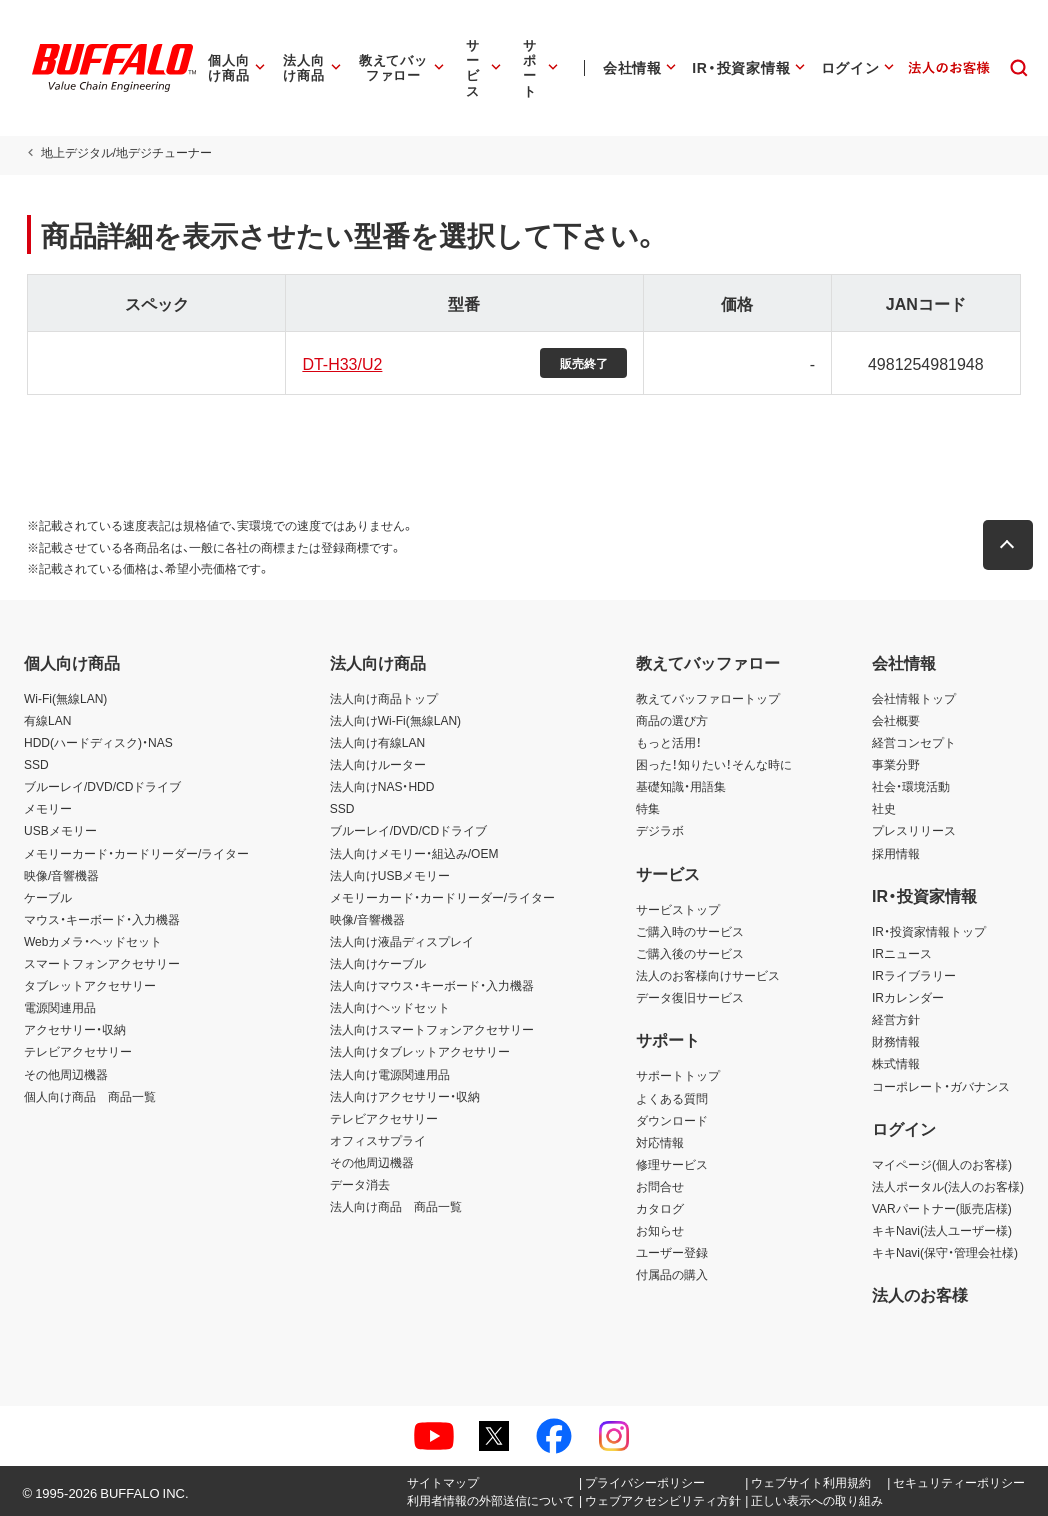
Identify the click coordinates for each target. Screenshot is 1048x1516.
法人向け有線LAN (377, 742)
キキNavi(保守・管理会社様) (945, 1252)
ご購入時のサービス (690, 931)
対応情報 (660, 1142)
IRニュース (902, 953)
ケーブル (48, 897)
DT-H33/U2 (341, 363)
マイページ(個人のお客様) (942, 1164)
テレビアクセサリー (78, 1051)
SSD (36, 764)
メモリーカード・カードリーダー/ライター (136, 853)
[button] (1011, 545)
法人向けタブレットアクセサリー (420, 1051)
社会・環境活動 (911, 786)
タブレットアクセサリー (90, 985)
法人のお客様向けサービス (708, 975)
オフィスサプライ (378, 1140)
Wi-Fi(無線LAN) (65, 698)
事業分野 (896, 764)
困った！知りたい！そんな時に (714, 764)
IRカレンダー (908, 997)
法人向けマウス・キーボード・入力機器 (432, 985)
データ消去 (360, 1184)
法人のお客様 (920, 1294)
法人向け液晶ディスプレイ (402, 941)
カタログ (660, 1208)
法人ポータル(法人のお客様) (948, 1186)
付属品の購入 (672, 1274)
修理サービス (672, 1164)
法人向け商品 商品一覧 (396, 1206)
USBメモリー (60, 830)
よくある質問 (672, 1098)
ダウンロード (672, 1120)
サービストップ (678, 909)
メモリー (48, 808)
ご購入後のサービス (690, 953)
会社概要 (896, 720)
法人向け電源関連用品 (390, 1074)
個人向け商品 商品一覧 (90, 1096)
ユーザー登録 (672, 1252)
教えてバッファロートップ (708, 698)
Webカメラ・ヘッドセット (93, 941)
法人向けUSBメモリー (390, 875)
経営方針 (896, 1019)
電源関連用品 (60, 1007)
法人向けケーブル (378, 963)
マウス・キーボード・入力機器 (102, 919)
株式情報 (896, 1063)
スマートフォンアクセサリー (102, 963)
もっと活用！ (669, 742)
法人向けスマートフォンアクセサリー (432, 1029)
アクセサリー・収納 (75, 1029)
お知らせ (660, 1230)
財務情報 (896, 1041)
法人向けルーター (378, 764)
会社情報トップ (914, 698)
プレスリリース (914, 830)
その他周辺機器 (66, 1074)
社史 (884, 808)
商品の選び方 (672, 720)
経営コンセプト (914, 742)
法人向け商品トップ (384, 698)
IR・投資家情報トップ (929, 931)
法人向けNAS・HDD (382, 786)
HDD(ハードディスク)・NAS (98, 742)
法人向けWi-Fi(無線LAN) (395, 720)
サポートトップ (678, 1075)
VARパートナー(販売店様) (942, 1208)
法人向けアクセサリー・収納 (405, 1096)
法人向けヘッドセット (390, 1007)
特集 (648, 808)
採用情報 (896, 853)
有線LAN (47, 720)
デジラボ (660, 830)
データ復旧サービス (690, 997)
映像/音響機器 (61, 875)
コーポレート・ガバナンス (941, 1086)
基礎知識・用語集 (681, 786)
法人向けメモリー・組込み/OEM (414, 853)
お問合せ (660, 1186)
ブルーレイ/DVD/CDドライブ (102, 786)
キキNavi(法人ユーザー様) (942, 1230)
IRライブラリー (914, 975)
